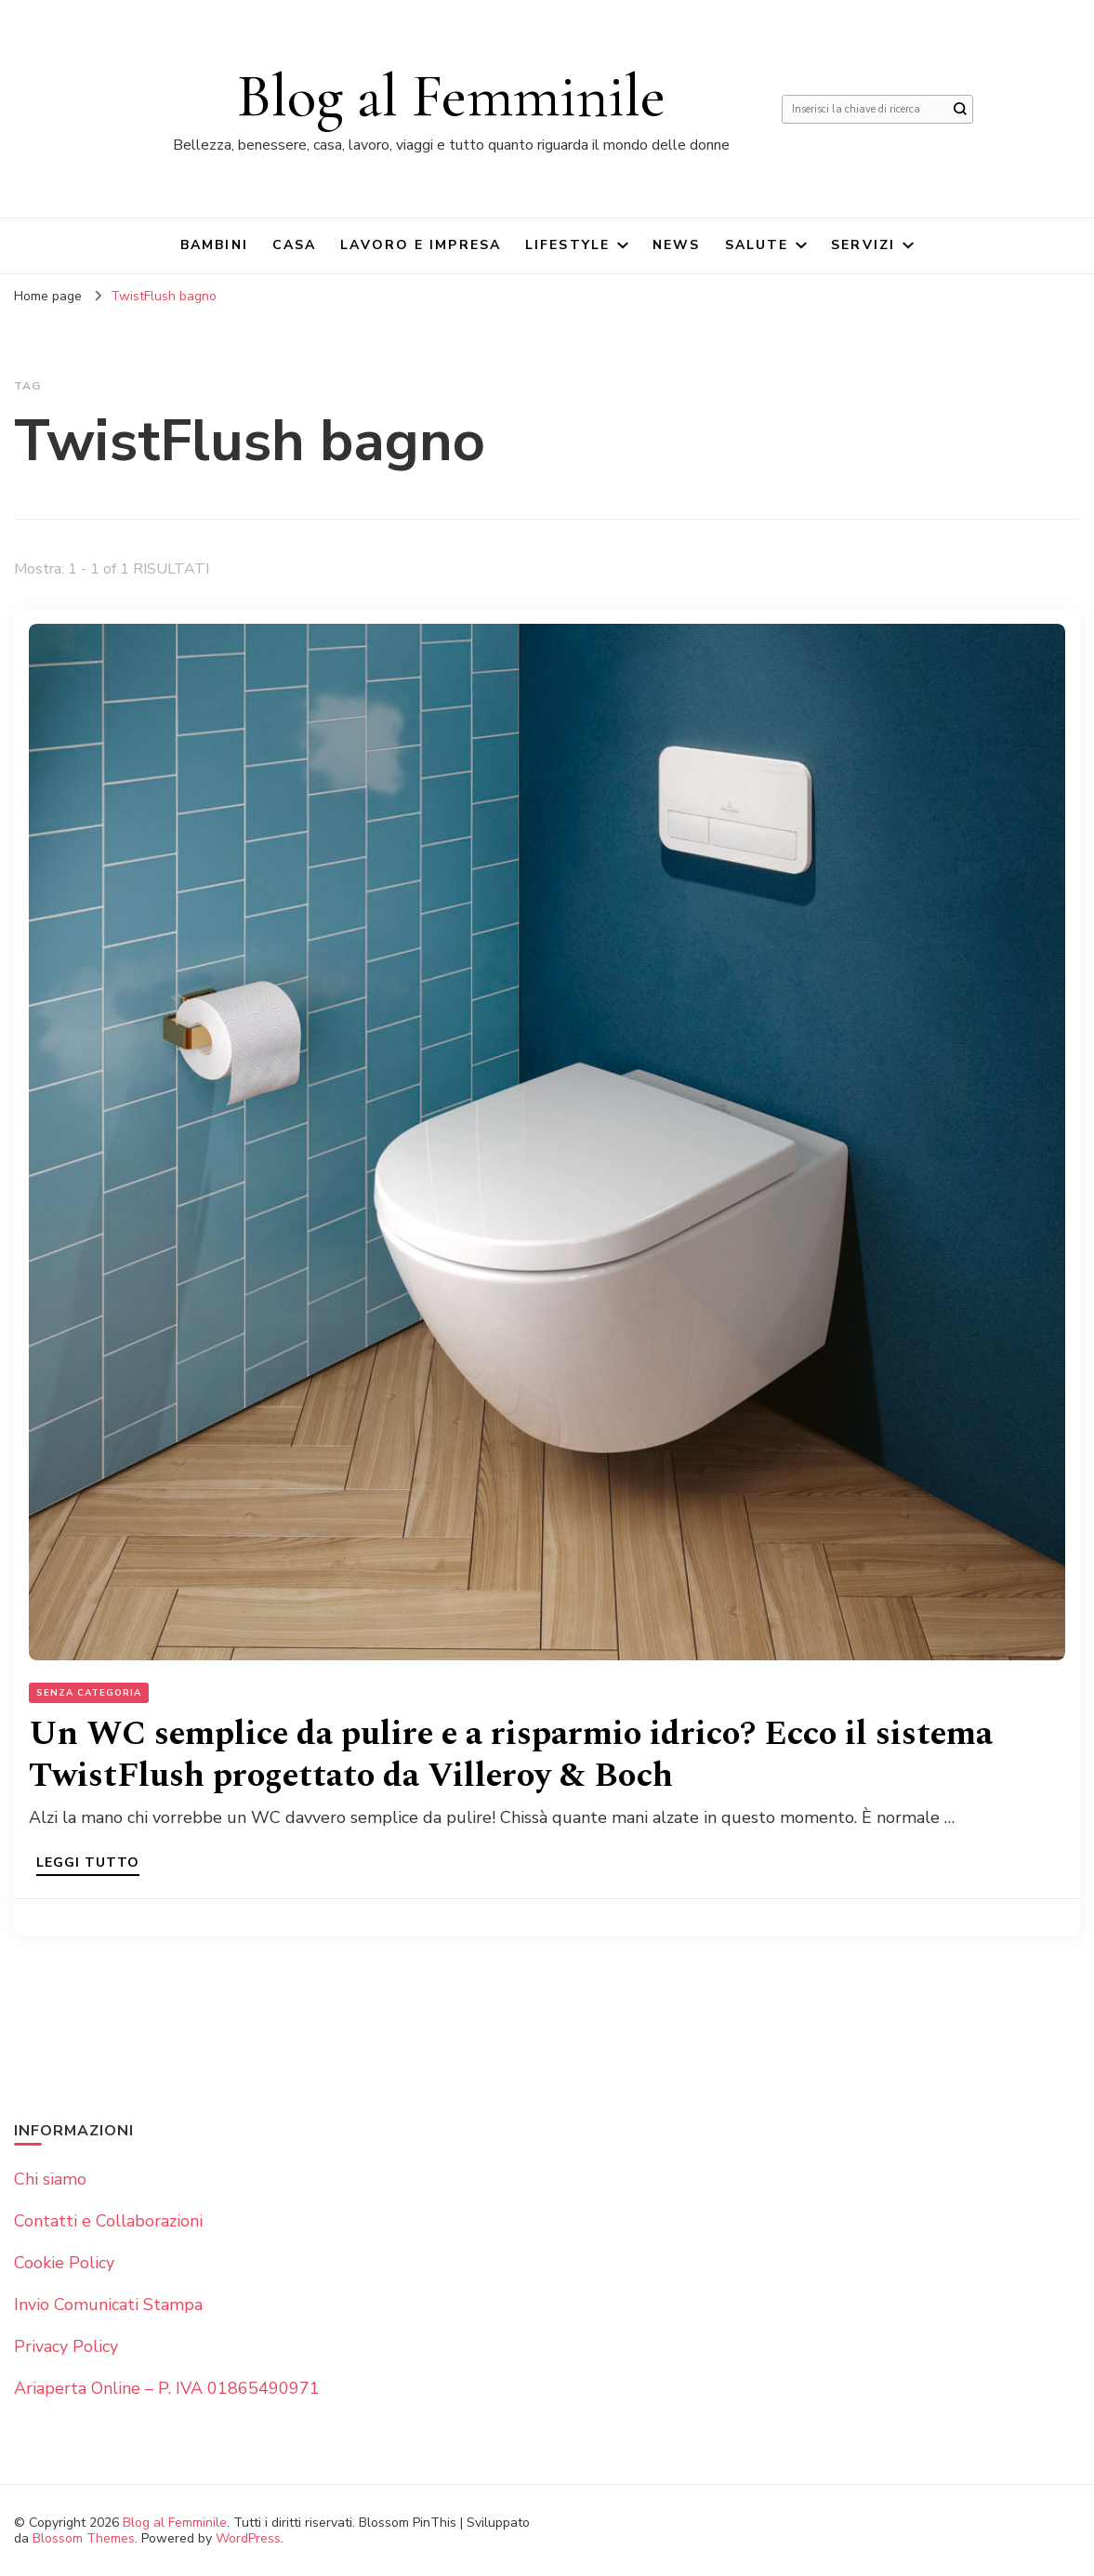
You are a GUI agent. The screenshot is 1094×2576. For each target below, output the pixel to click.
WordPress (248, 2538)
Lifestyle (567, 245)
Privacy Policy (66, 2346)
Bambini (214, 245)
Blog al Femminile (451, 96)
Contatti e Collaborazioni (108, 2221)
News (676, 245)
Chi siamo (50, 2179)
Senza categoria (88, 1692)
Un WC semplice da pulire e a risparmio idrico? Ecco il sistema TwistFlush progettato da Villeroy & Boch (511, 1755)
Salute (757, 245)
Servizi (863, 245)
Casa (294, 245)
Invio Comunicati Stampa (108, 2304)
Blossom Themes (84, 2538)
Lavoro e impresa (420, 245)
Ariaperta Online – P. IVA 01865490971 (167, 2388)
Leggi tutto (87, 1863)
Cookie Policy (64, 2263)
